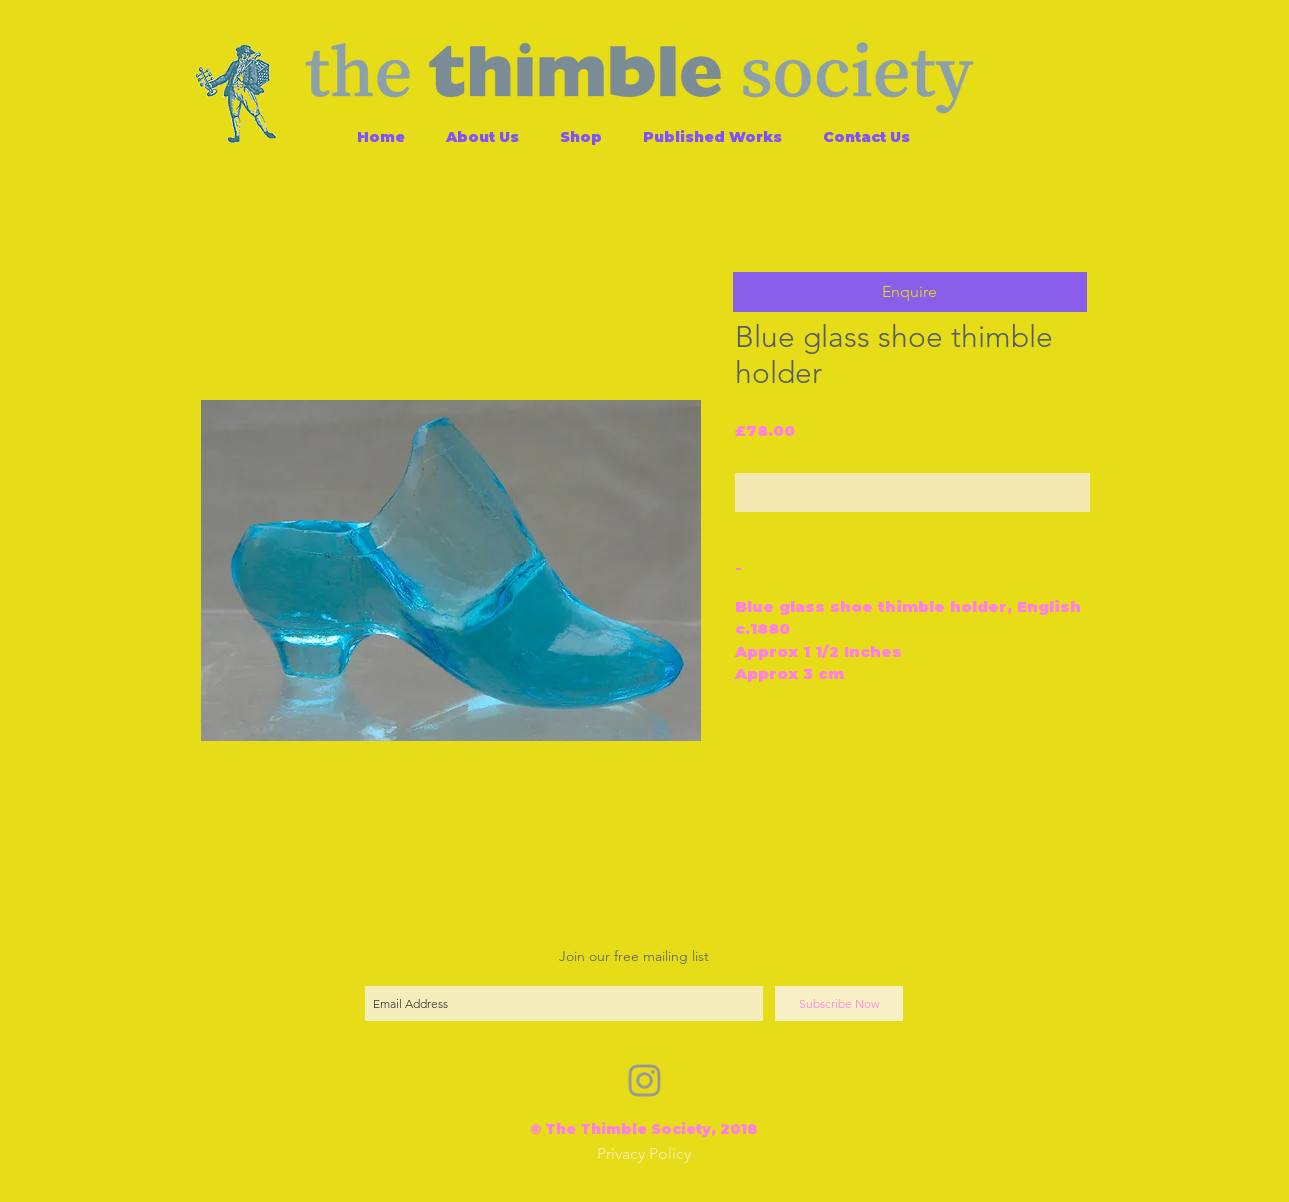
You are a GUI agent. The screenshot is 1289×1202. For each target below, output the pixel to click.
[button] (910, 292)
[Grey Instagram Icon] (644, 1080)
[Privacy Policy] (644, 1154)
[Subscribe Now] (839, 1003)
